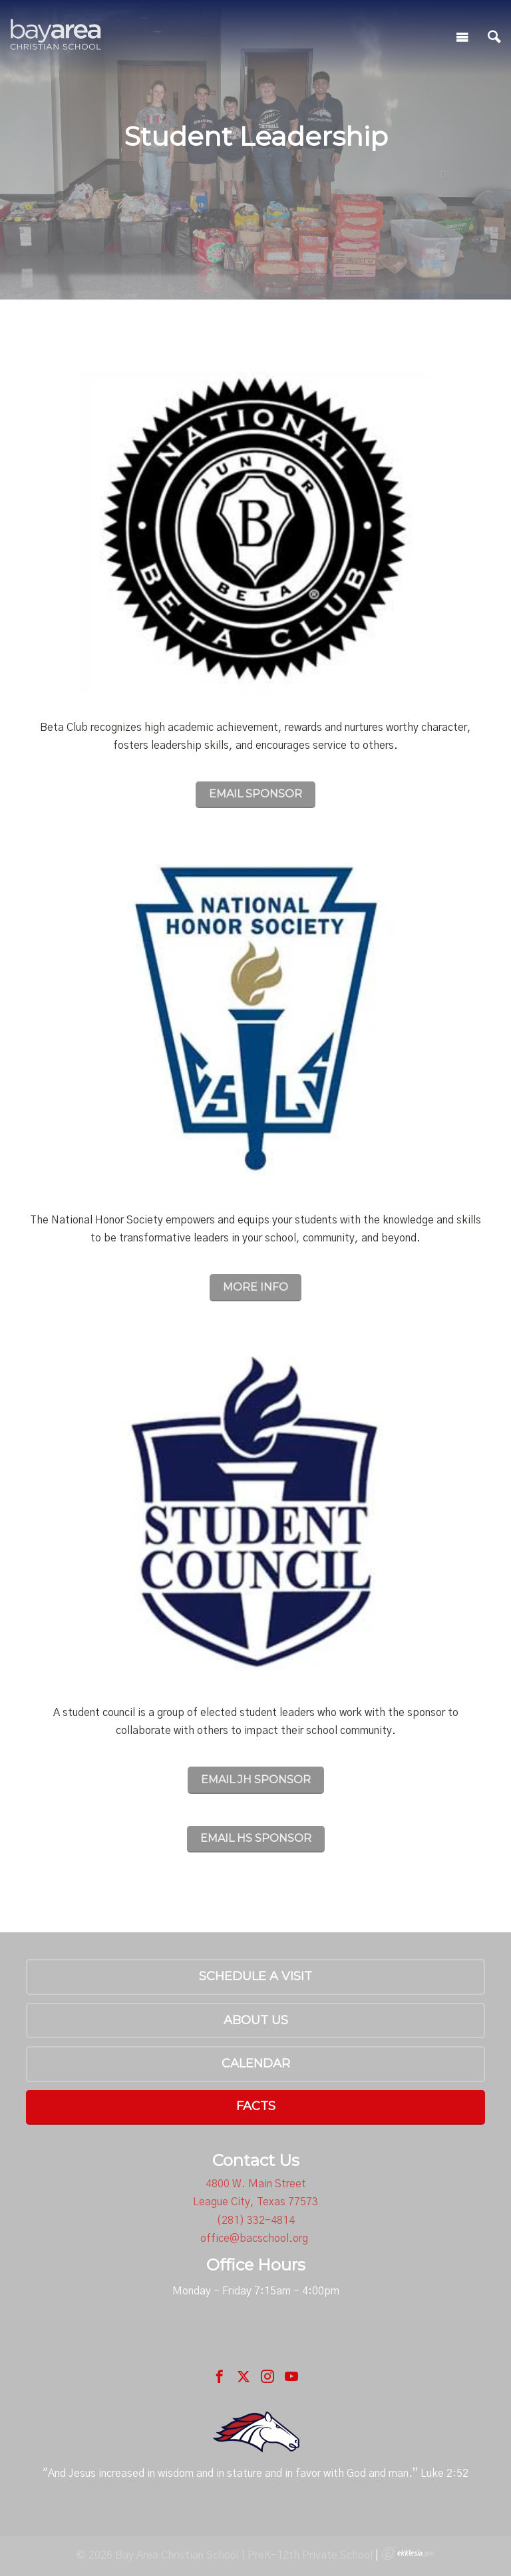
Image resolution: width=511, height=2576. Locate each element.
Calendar (256, 2063)
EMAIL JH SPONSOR (256, 1779)
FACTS (255, 2106)
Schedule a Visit (255, 1976)
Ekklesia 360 (407, 2553)
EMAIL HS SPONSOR (255, 1838)
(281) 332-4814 (255, 2220)
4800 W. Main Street (256, 2184)
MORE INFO (255, 1287)
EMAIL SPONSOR (255, 793)
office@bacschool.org (254, 2238)
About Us (256, 2020)
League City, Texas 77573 (255, 2202)
